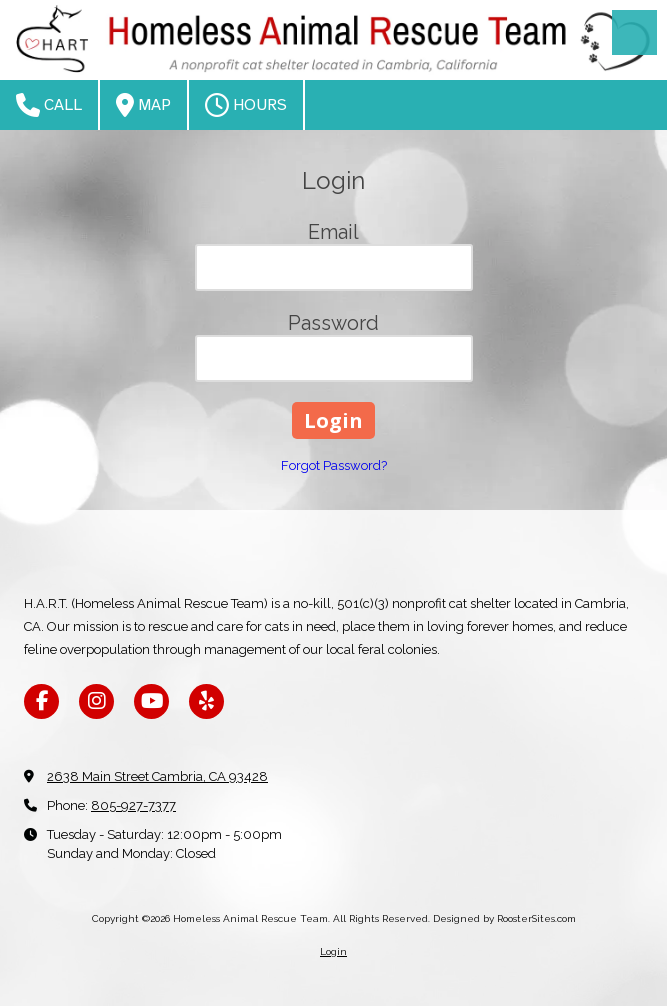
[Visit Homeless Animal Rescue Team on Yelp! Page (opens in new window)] (206, 701)
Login (333, 951)
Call (49, 105)
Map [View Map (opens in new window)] (143, 105)
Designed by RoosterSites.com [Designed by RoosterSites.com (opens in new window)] (504, 918)
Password (333, 323)
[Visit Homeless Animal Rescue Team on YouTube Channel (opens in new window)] (151, 701)
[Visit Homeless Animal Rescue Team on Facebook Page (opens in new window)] (41, 701)
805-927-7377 (133, 805)
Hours (246, 105)
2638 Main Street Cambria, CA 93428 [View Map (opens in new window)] (157, 776)
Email (333, 232)
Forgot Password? (334, 465)
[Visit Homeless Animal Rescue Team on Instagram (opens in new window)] (96, 701)
